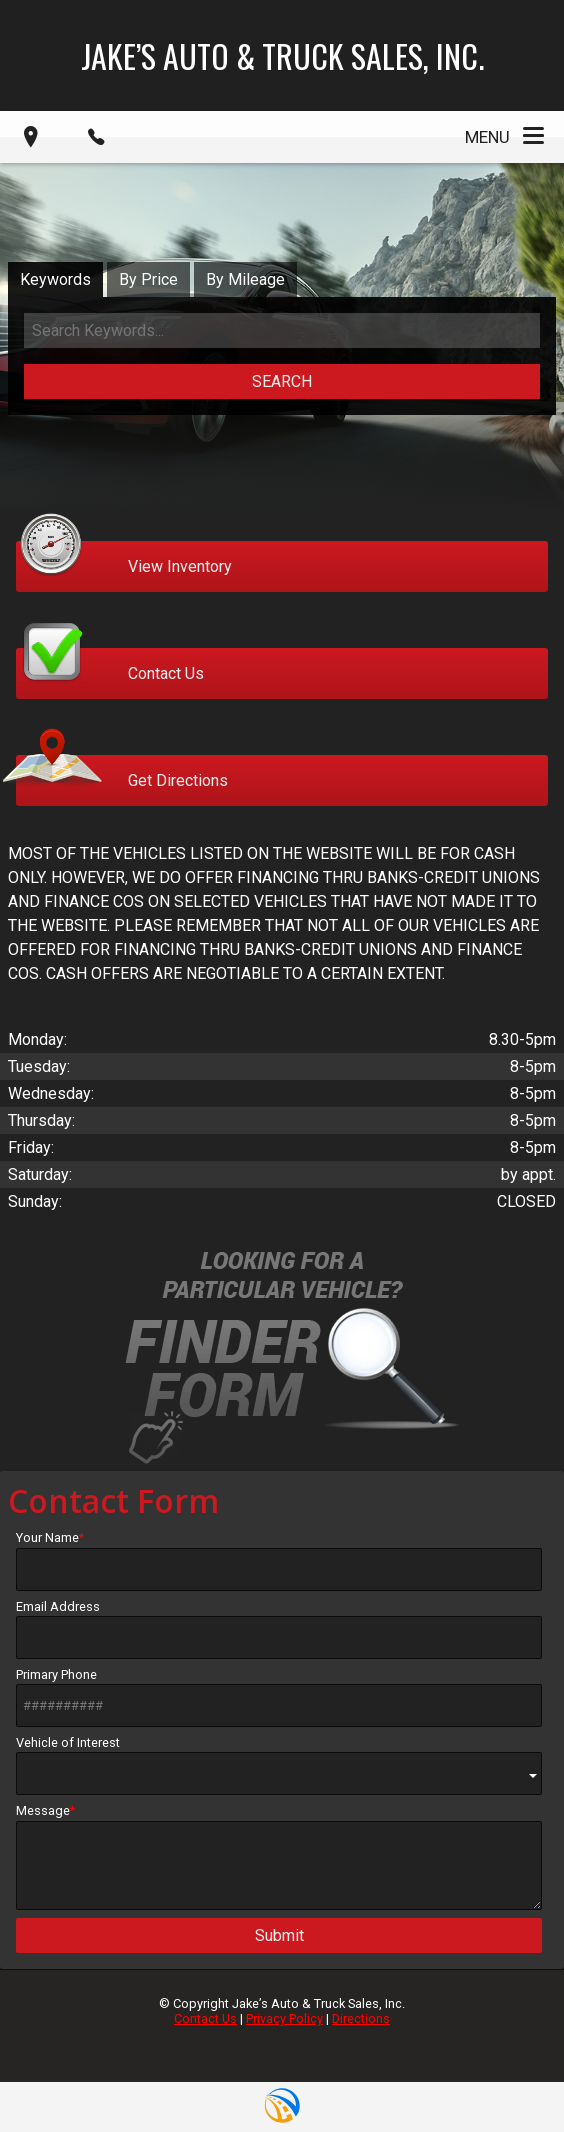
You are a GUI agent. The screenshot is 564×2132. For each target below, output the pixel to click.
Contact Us (205, 2018)
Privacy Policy (284, 2018)
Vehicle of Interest (279, 1765)
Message (279, 1856)
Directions (361, 2018)
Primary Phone (279, 1697)
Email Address (279, 1629)
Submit (279, 1935)
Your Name (279, 1560)
